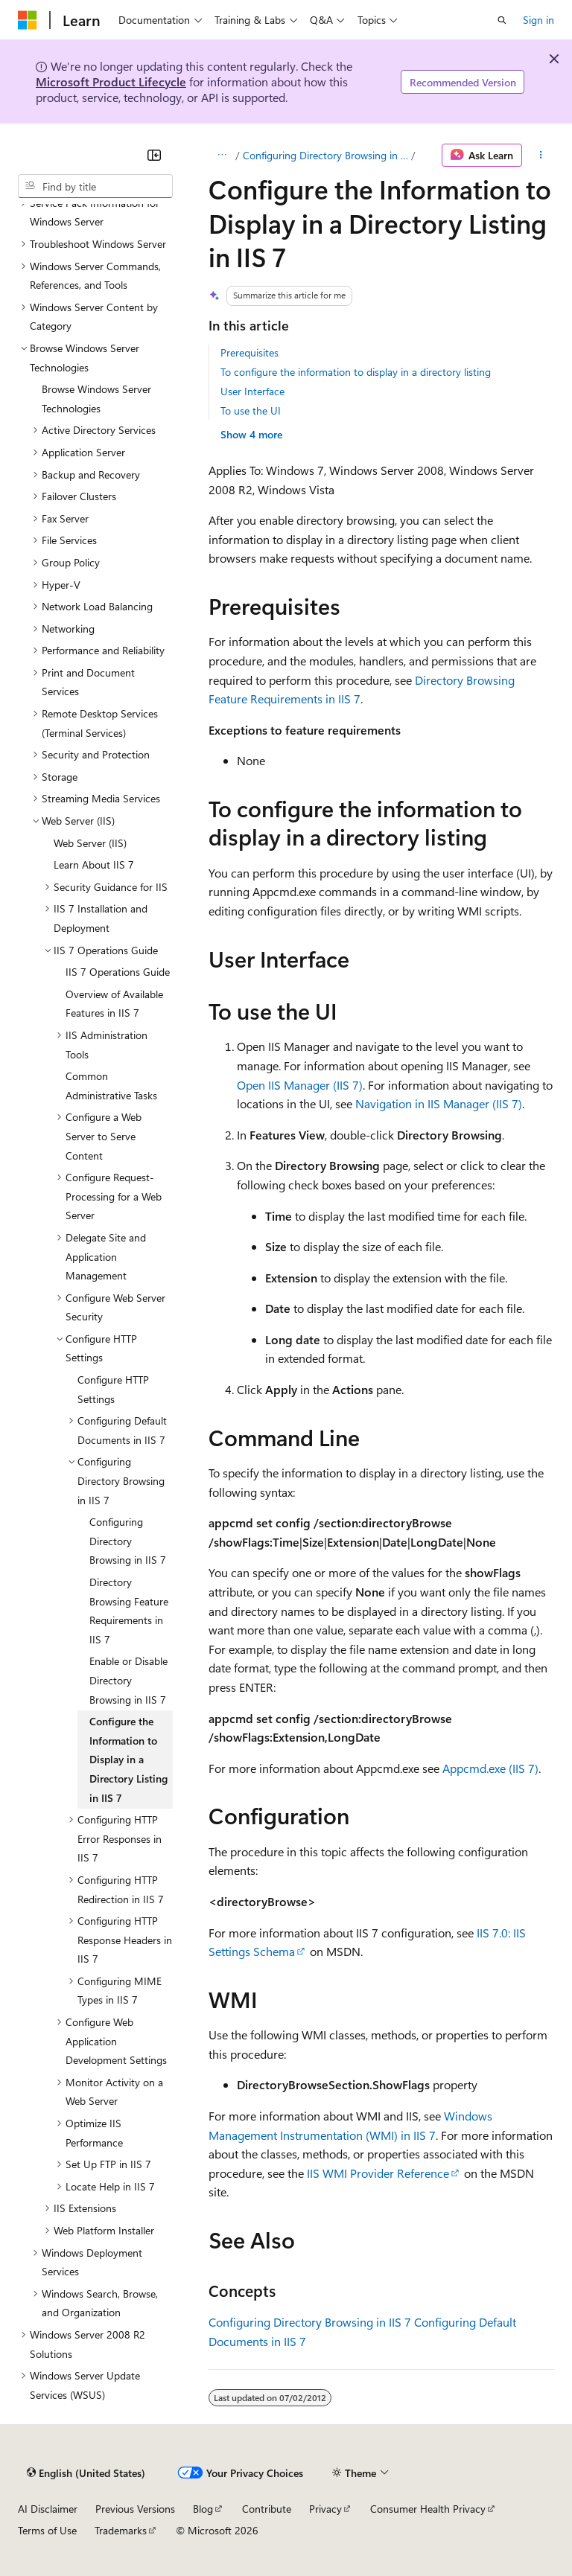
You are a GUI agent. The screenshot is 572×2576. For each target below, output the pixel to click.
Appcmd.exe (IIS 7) (490, 1768)
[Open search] (502, 20)
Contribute (266, 2509)
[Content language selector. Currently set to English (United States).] (86, 2472)
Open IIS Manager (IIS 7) (300, 1085)
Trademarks (121, 2530)
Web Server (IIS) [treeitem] (90, 843)
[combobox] (95, 186)
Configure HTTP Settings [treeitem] (113, 1389)
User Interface (252, 391)
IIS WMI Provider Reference (378, 2173)
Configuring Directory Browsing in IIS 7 (325, 155)
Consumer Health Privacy (428, 2509)
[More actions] (541, 155)
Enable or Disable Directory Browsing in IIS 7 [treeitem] (128, 1680)
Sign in (538, 20)
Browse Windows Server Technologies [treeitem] (96, 398)
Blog (203, 2509)
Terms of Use (47, 2530)
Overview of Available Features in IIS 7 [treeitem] (114, 1003)
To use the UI (250, 410)
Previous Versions (135, 2509)
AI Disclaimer (47, 2509)
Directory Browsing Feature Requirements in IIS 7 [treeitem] (128, 1610)
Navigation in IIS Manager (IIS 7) (438, 1103)
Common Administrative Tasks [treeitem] (111, 1085)
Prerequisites (249, 352)
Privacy (325, 2509)
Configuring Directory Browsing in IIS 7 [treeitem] (127, 1541)
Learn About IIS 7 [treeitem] (94, 864)
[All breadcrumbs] (222, 155)
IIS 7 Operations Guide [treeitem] (118, 972)
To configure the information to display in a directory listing (355, 372)
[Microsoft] (27, 20)
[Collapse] (154, 154)
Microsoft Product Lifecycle (111, 81)
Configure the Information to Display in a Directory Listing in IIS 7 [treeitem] (128, 1759)
